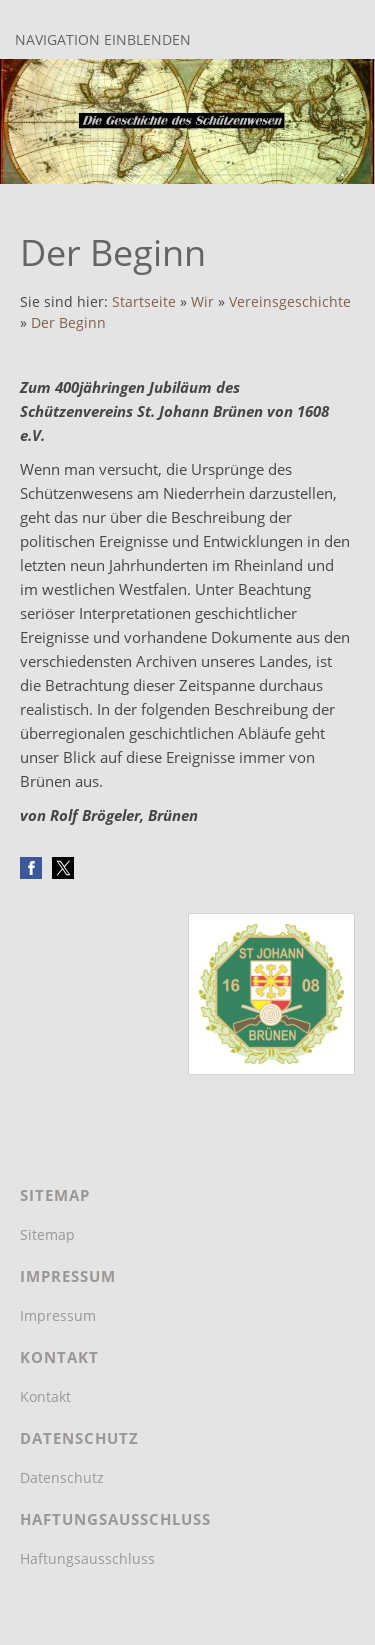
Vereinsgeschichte (290, 302)
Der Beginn (68, 323)
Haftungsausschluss (87, 1558)
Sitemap (47, 1234)
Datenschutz (62, 1477)
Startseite (144, 302)
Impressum (58, 1315)
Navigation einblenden (103, 39)
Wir (202, 302)
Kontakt (45, 1396)
